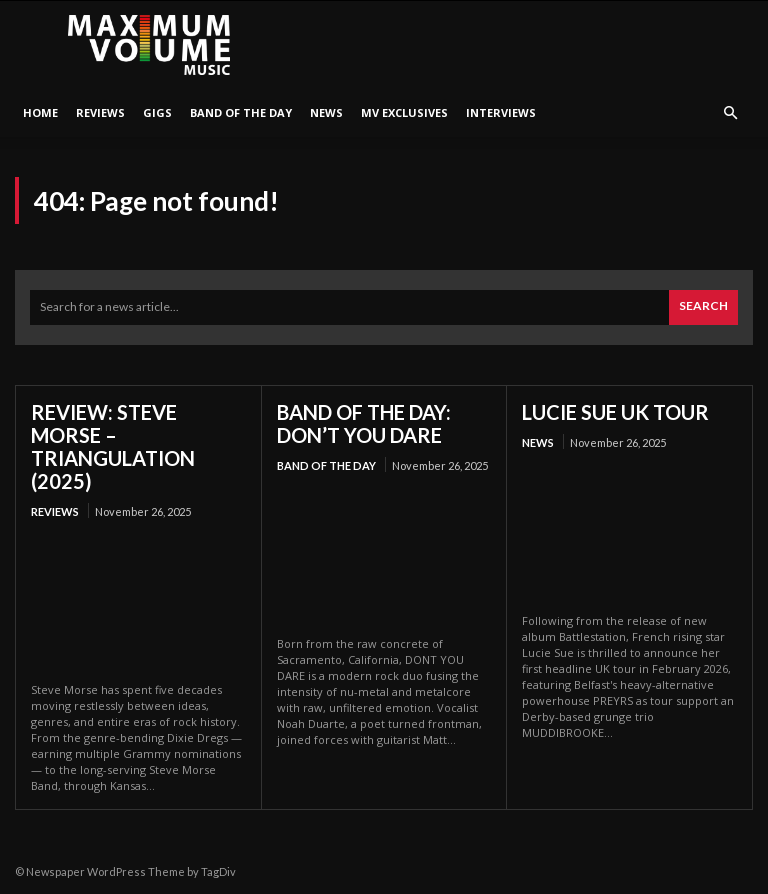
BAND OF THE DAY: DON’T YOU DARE (364, 423)
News (326, 112)
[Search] (703, 307)
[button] (730, 113)
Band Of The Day (241, 112)
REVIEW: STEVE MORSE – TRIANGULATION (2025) (113, 446)
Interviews (501, 112)
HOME (40, 112)
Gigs (157, 112)
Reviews (100, 112)
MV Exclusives (404, 112)
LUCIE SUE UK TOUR (615, 412)
